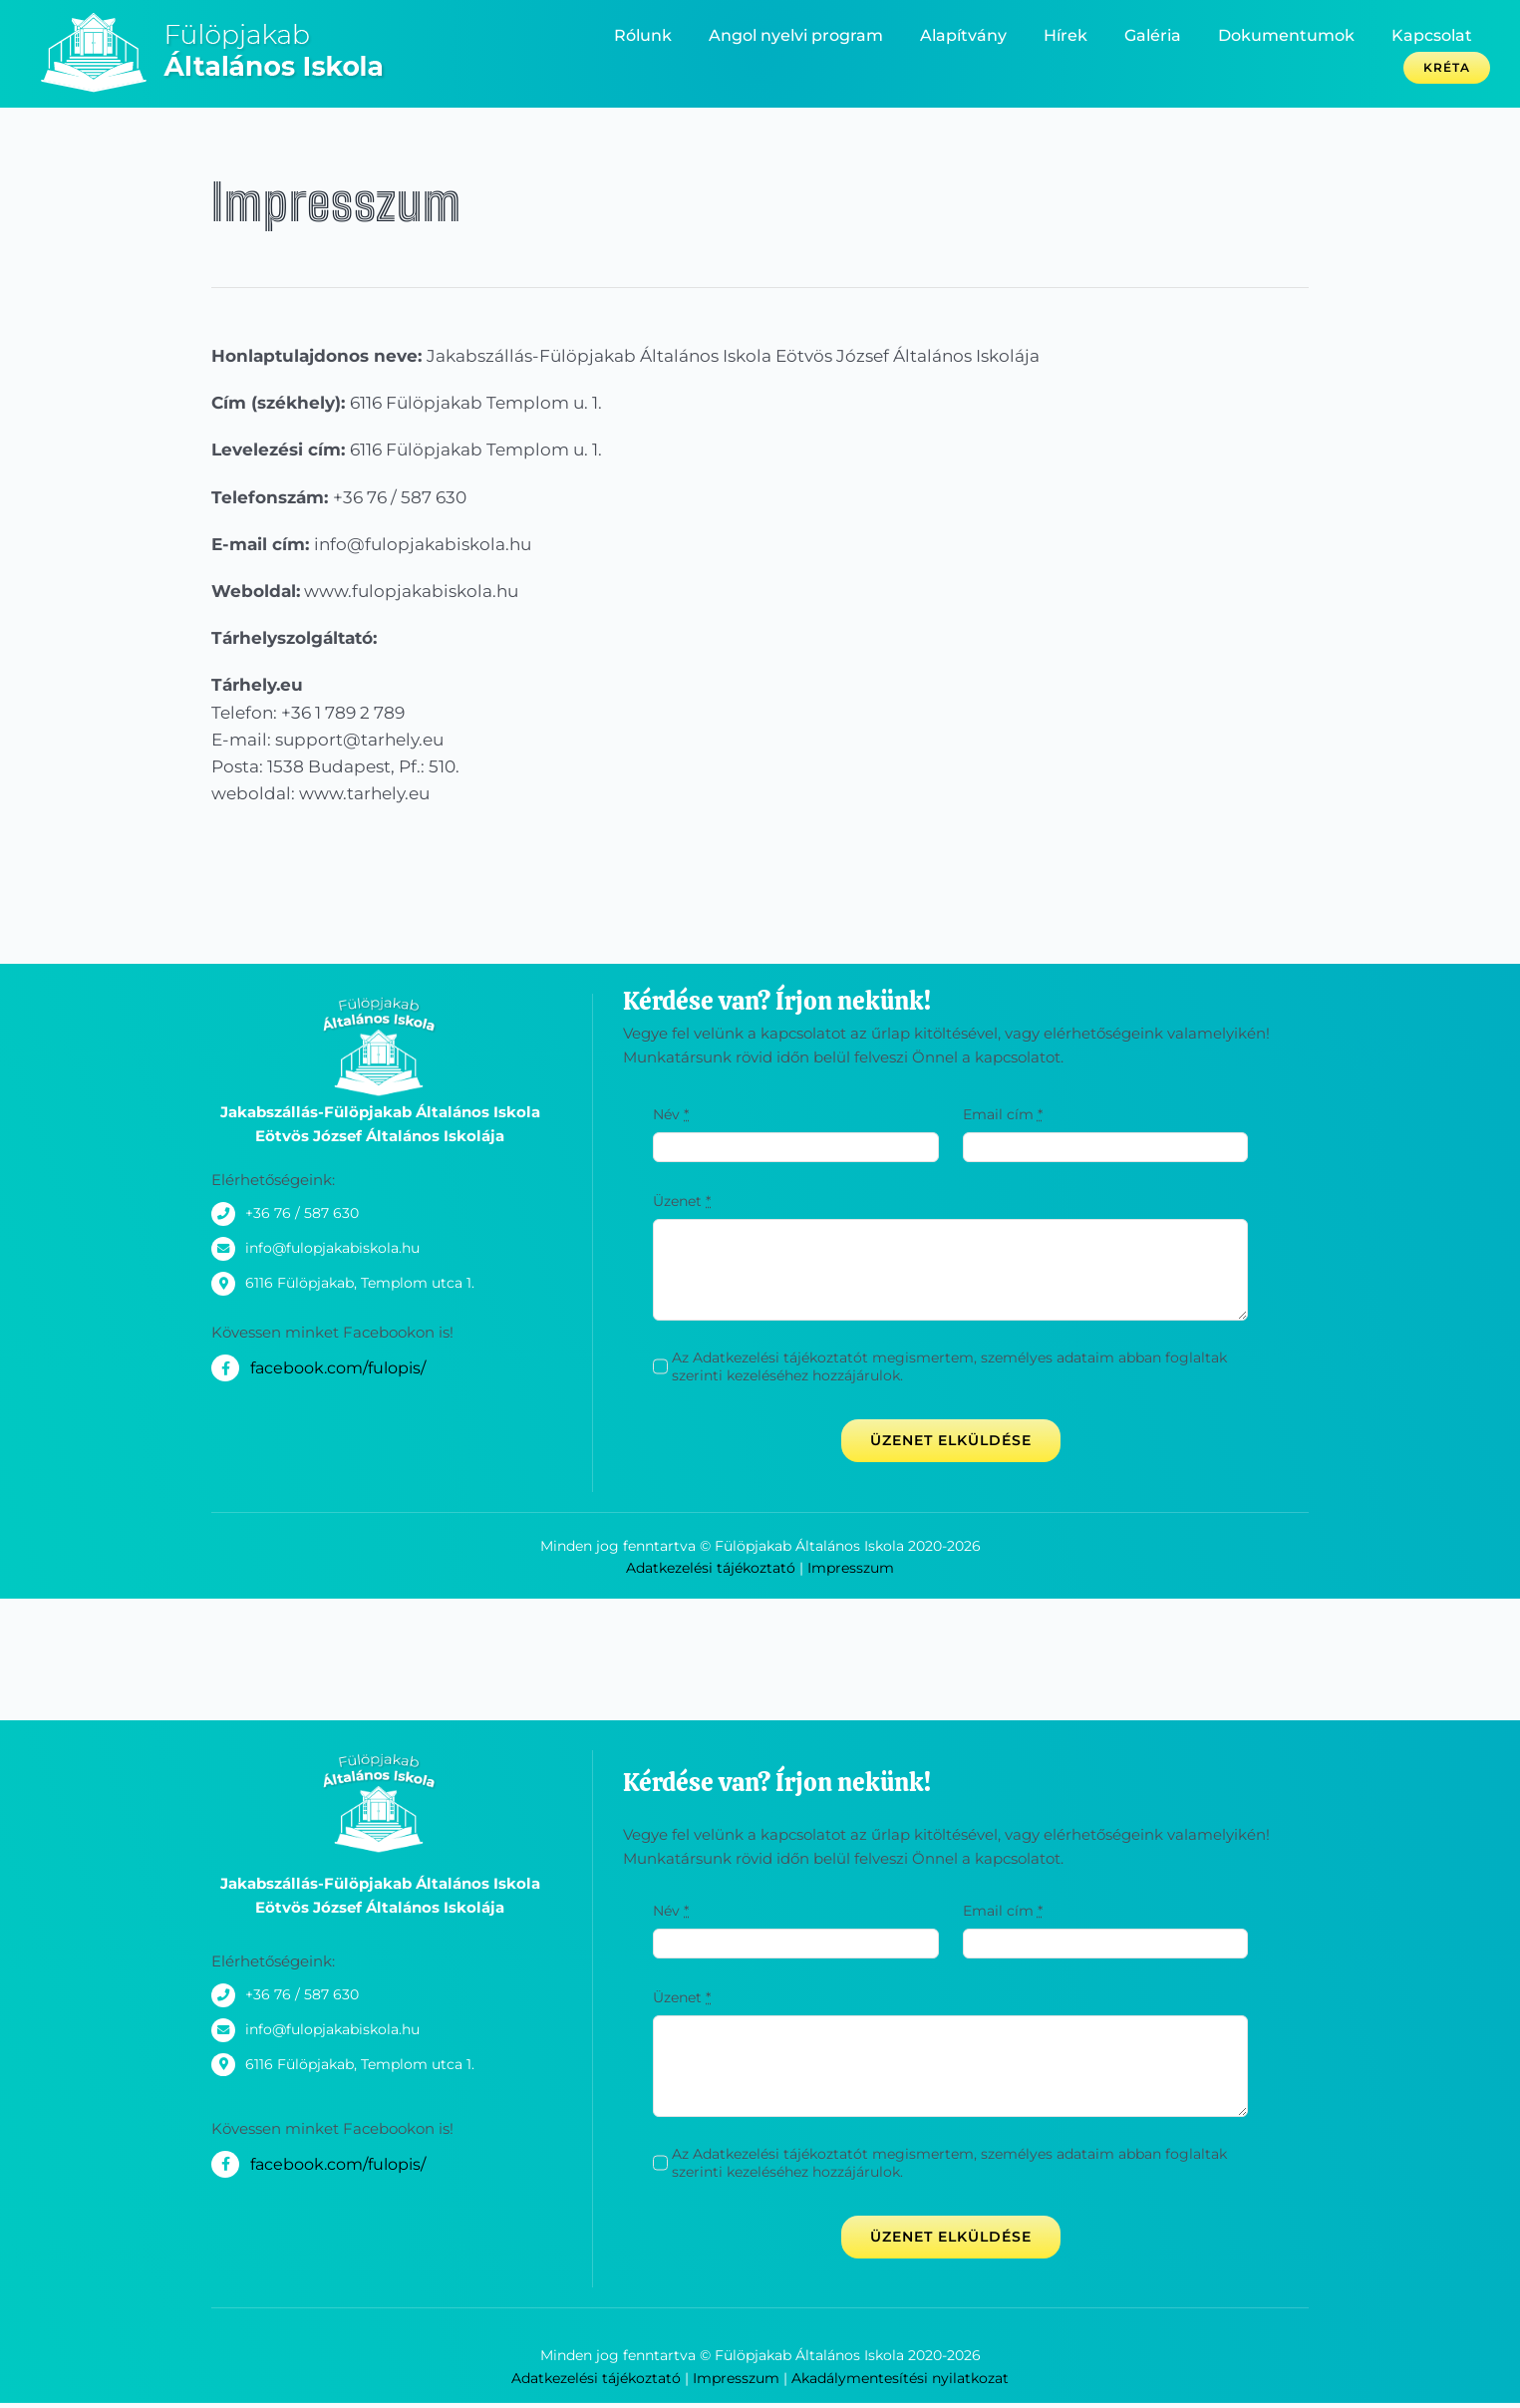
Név (671, 1114)
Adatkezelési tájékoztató (710, 1568)
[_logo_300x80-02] (228, 19)
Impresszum (850, 1568)
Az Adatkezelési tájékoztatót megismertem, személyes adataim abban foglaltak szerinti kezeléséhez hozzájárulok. (949, 1366)
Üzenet (682, 1201)
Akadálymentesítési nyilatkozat (900, 2378)
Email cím (1003, 1114)
